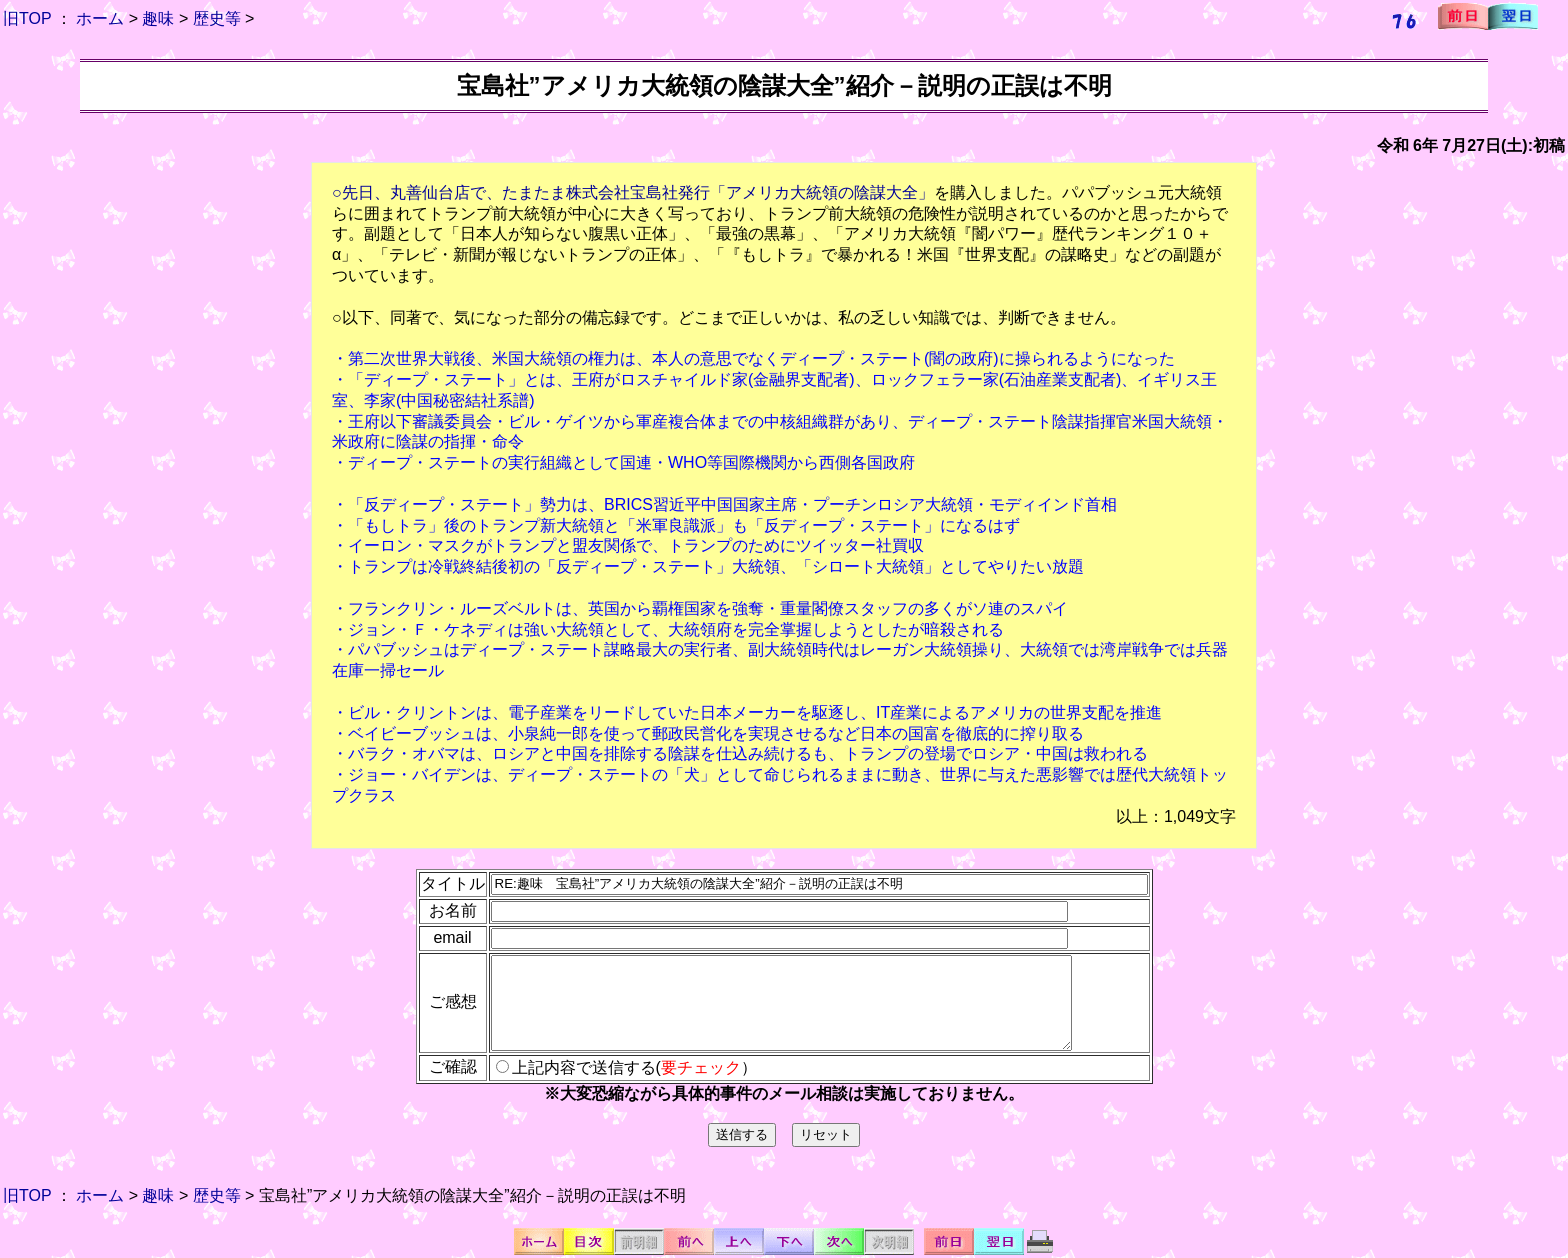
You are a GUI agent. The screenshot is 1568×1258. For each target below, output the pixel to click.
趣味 (158, 18)
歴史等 (217, 18)
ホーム (100, 18)
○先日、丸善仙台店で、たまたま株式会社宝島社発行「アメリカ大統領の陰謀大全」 (633, 192)
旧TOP (27, 18)
